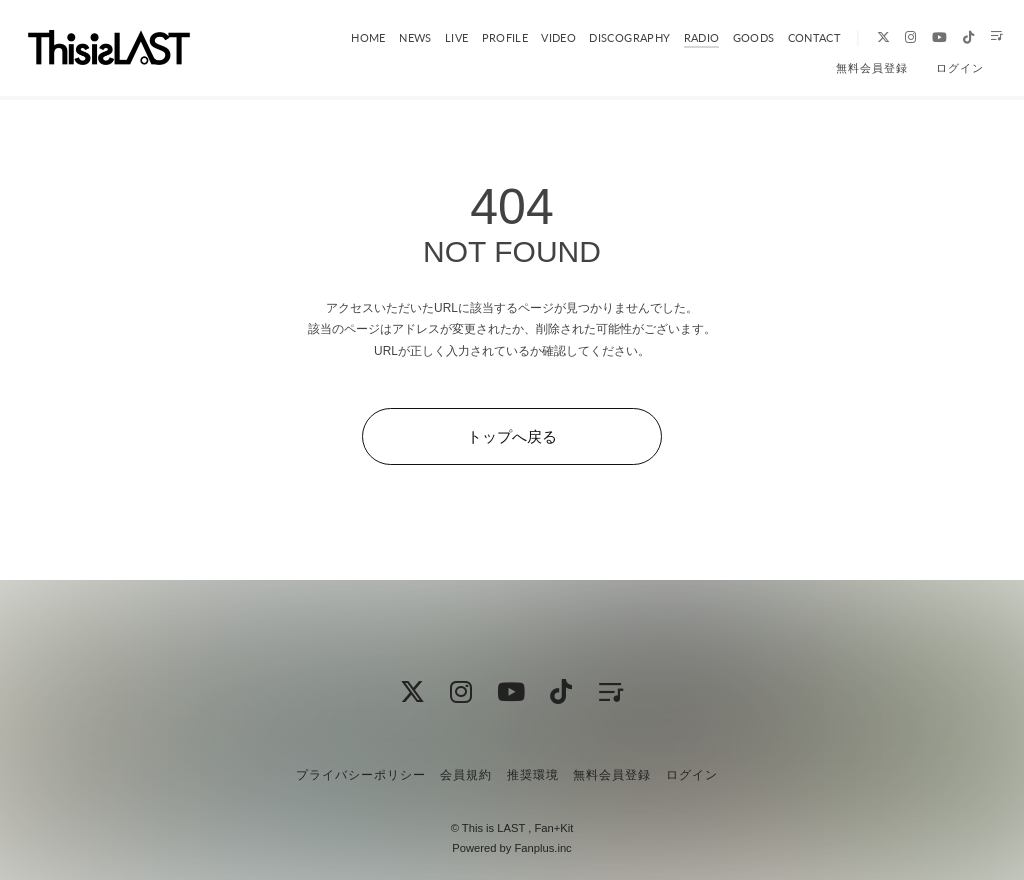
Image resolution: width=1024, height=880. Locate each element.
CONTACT (795, 37)
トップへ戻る (512, 436)
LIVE (440, 37)
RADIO (684, 37)
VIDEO (542, 37)
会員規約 (466, 775)
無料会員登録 (872, 68)
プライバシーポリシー (361, 775)
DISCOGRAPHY (612, 37)
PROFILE (488, 37)
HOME (354, 37)
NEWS (400, 37)
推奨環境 (533, 775)
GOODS (736, 37)
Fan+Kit (553, 828)
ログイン (960, 68)
